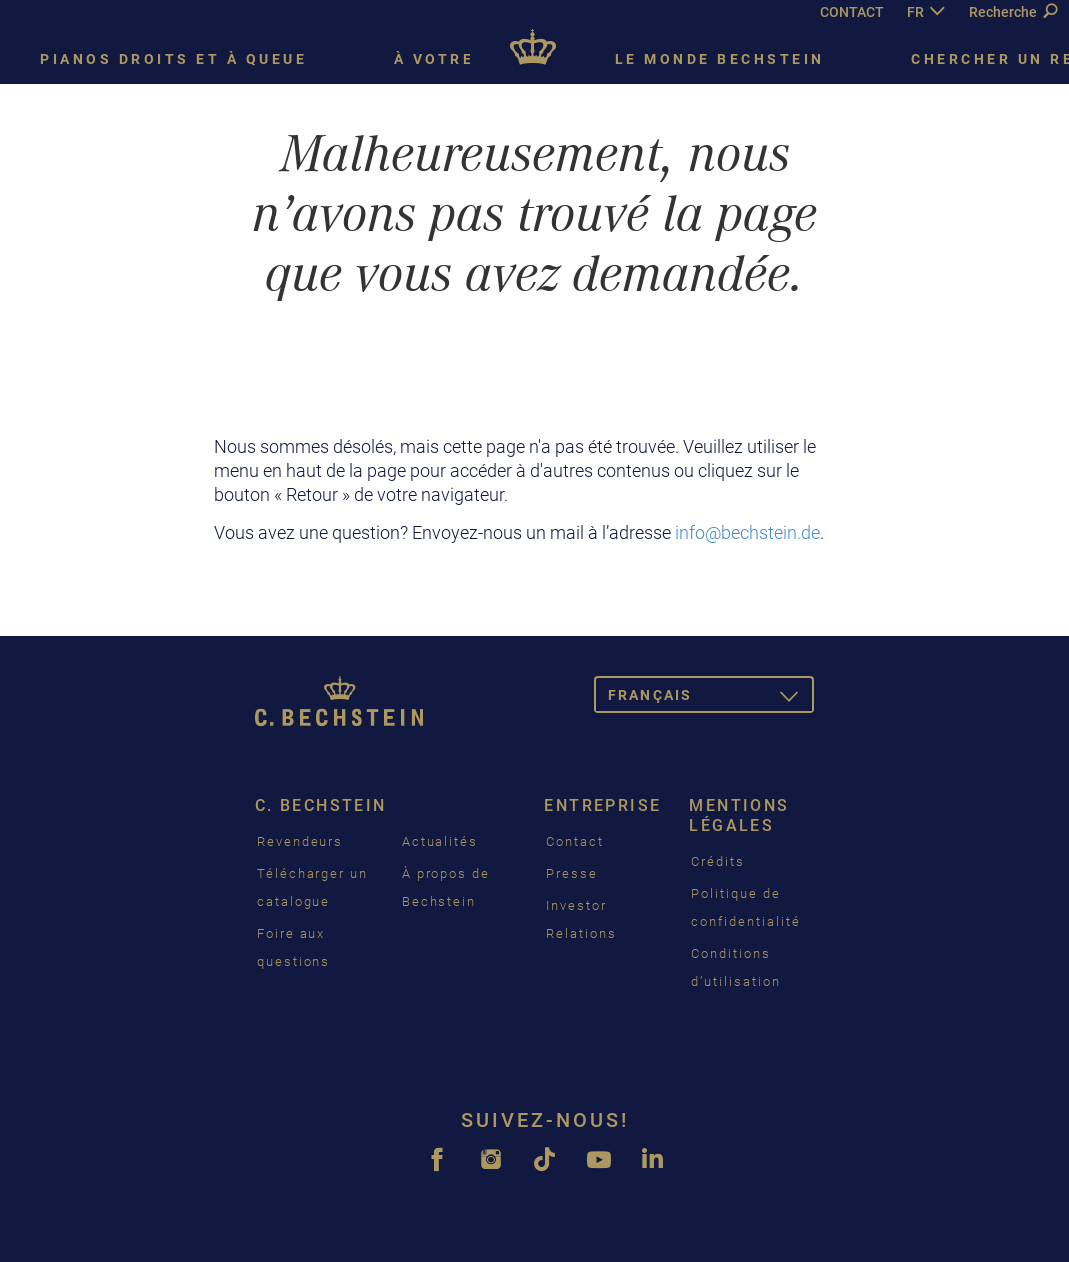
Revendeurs (300, 841)
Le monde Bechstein (720, 59)
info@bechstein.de (747, 532)
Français (711, 698)
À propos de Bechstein (446, 887)
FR (915, 12)
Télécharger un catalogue (312, 887)
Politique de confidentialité (745, 907)
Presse (572, 873)
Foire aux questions (294, 947)
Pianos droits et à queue (173, 59)
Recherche (1013, 12)
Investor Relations (581, 919)
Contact (575, 841)
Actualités (440, 841)
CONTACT (852, 12)
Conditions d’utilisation (735, 967)
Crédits (718, 861)
